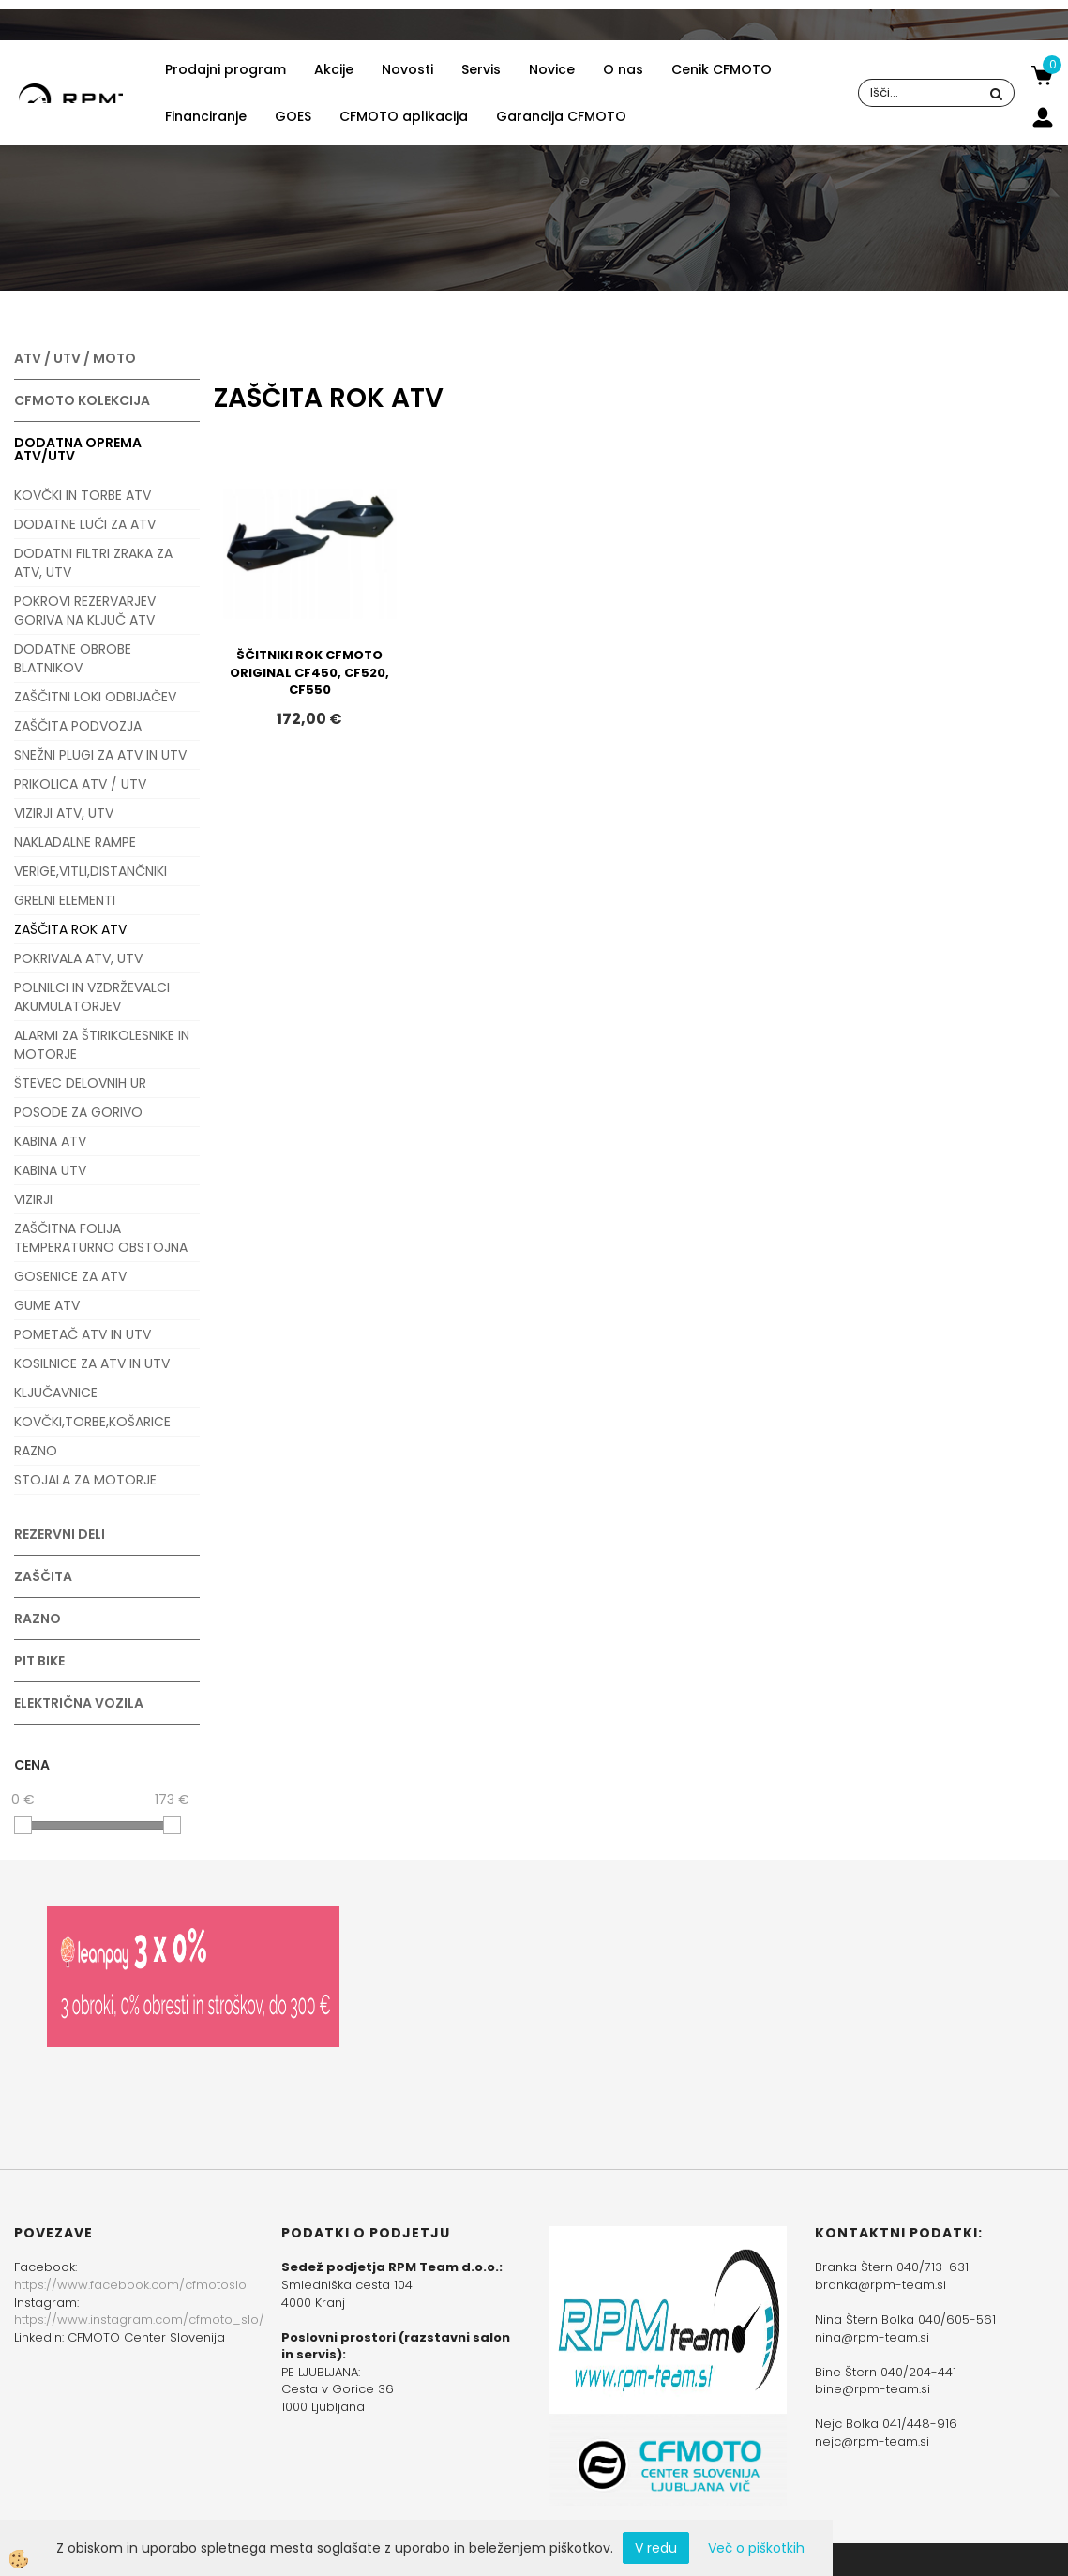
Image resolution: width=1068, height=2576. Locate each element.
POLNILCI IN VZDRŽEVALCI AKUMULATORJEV (92, 997)
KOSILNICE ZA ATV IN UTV (92, 1363)
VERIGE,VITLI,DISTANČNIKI (90, 871)
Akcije (333, 69)
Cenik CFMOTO (721, 69)
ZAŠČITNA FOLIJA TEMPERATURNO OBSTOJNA (101, 1238)
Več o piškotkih (756, 2547)
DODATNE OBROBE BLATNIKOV (72, 658)
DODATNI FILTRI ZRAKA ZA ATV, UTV (93, 562)
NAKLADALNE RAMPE (75, 842)
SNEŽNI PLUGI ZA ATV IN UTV (100, 755)
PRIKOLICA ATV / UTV (80, 784)
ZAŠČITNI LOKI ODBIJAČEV (95, 696)
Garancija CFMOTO (561, 116)
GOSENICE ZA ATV (70, 1276)
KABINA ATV (50, 1141)
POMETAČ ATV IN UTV (82, 1334)
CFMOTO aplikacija (403, 116)
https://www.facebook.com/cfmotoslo (130, 2285)
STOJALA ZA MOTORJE (85, 1479)
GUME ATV (47, 1305)
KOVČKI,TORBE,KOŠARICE (92, 1421)
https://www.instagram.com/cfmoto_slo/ (139, 2319)
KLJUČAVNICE (56, 1392)
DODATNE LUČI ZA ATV (85, 524)
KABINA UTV (50, 1170)
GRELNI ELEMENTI (64, 900)
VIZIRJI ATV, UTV (63, 813)
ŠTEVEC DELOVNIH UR (80, 1083)
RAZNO (35, 1450)
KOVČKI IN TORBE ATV (82, 495)
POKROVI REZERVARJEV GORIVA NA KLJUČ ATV (85, 610)
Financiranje (206, 116)
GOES (293, 116)
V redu (656, 2547)
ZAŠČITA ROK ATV (70, 929)
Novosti (407, 69)
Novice (552, 69)
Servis (481, 69)
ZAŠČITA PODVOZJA (78, 725)
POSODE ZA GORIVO (78, 1112)
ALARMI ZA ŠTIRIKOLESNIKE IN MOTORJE (101, 1044)
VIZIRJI (33, 1199)
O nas (623, 69)
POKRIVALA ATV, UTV (78, 958)
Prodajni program (225, 69)
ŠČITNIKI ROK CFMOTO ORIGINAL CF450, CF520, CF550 (309, 672)
